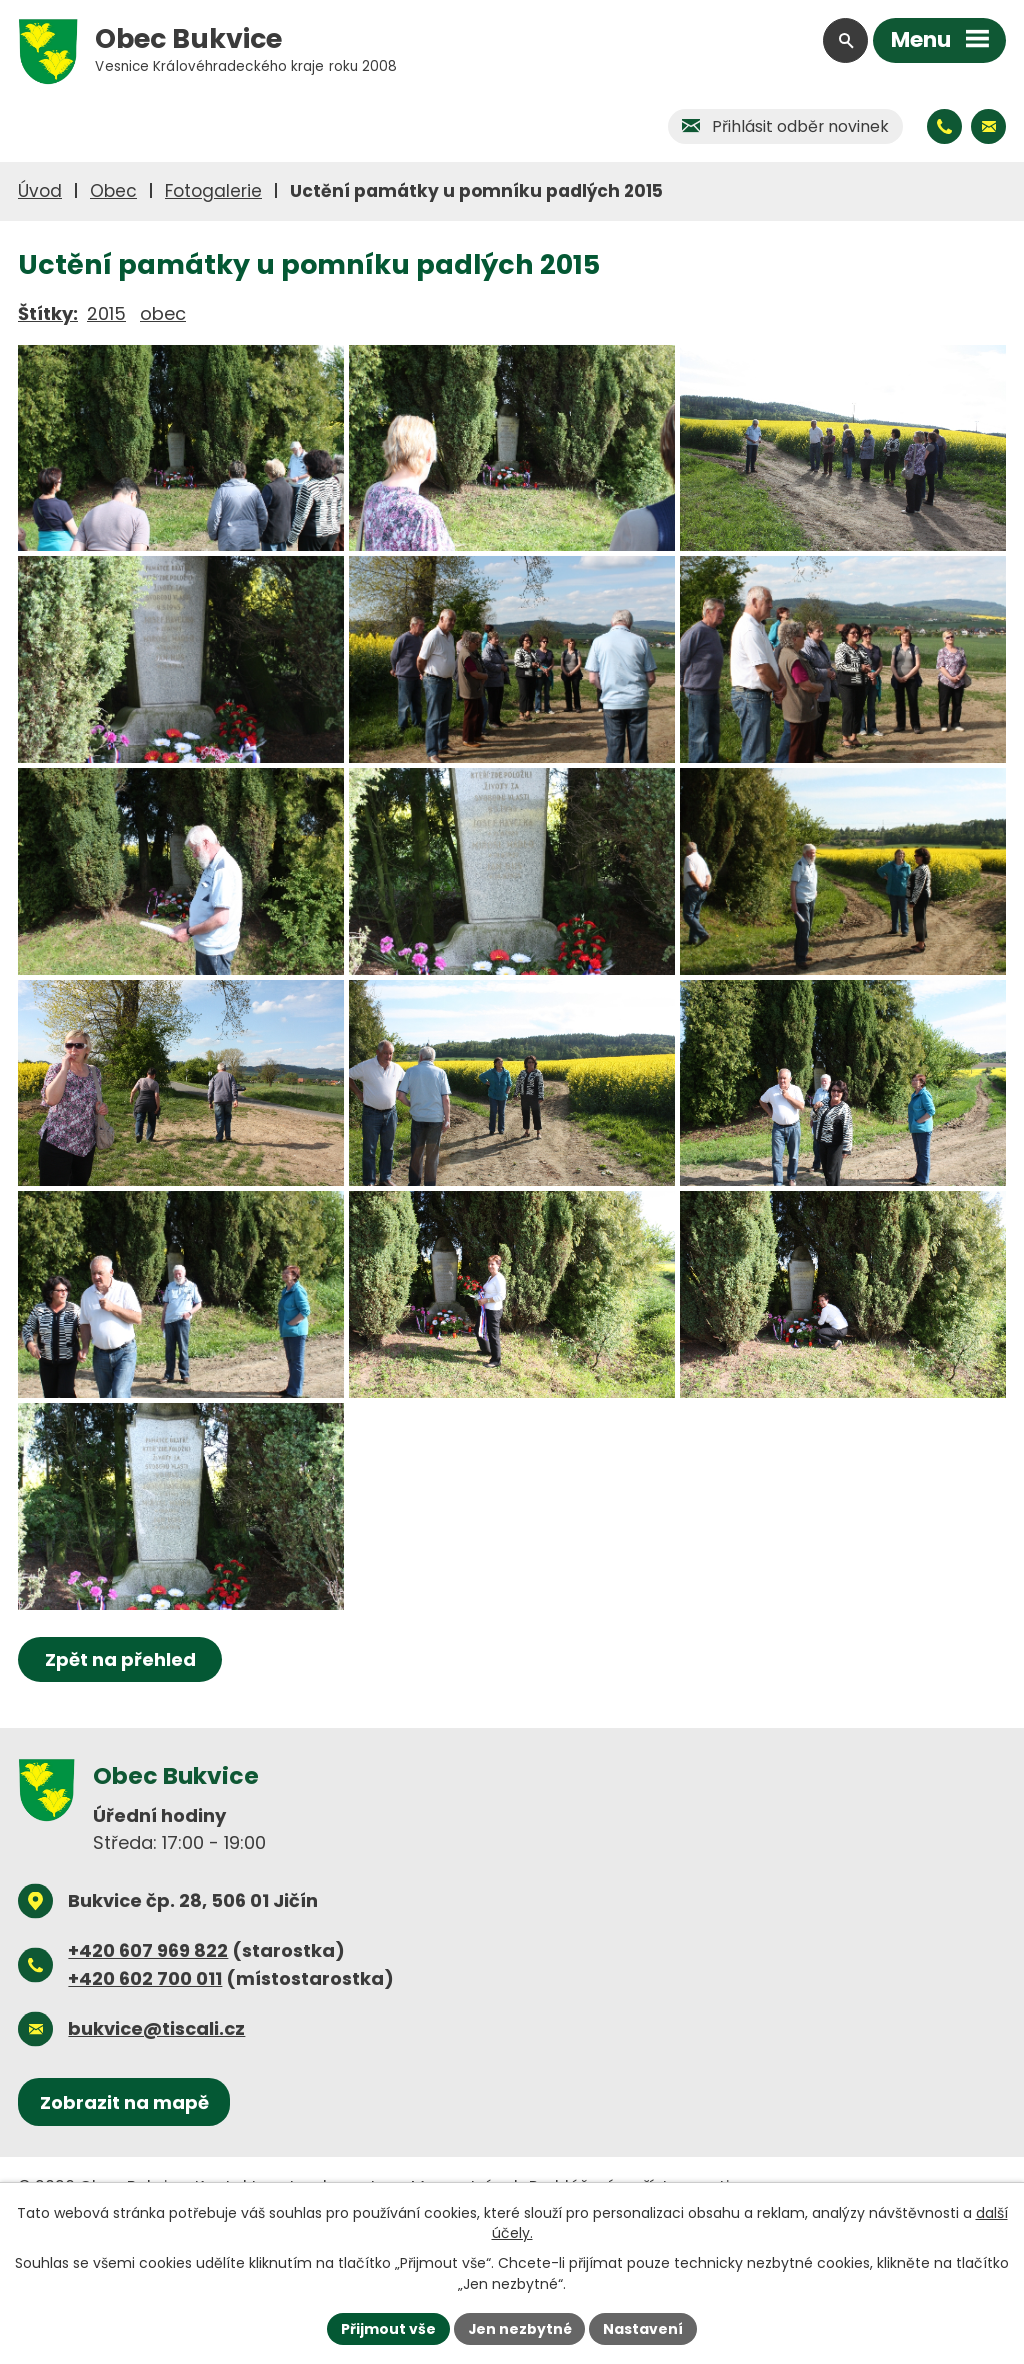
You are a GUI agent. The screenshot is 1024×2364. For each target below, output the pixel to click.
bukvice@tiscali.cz (156, 2108)
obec (163, 313)
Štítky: (48, 313)
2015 (106, 313)
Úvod (40, 191)
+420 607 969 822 (148, 2030)
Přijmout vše (387, 2328)
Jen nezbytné (519, 2328)
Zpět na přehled (120, 1739)
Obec (113, 191)
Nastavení (644, 2328)
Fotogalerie (213, 191)
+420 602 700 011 (145, 2058)
